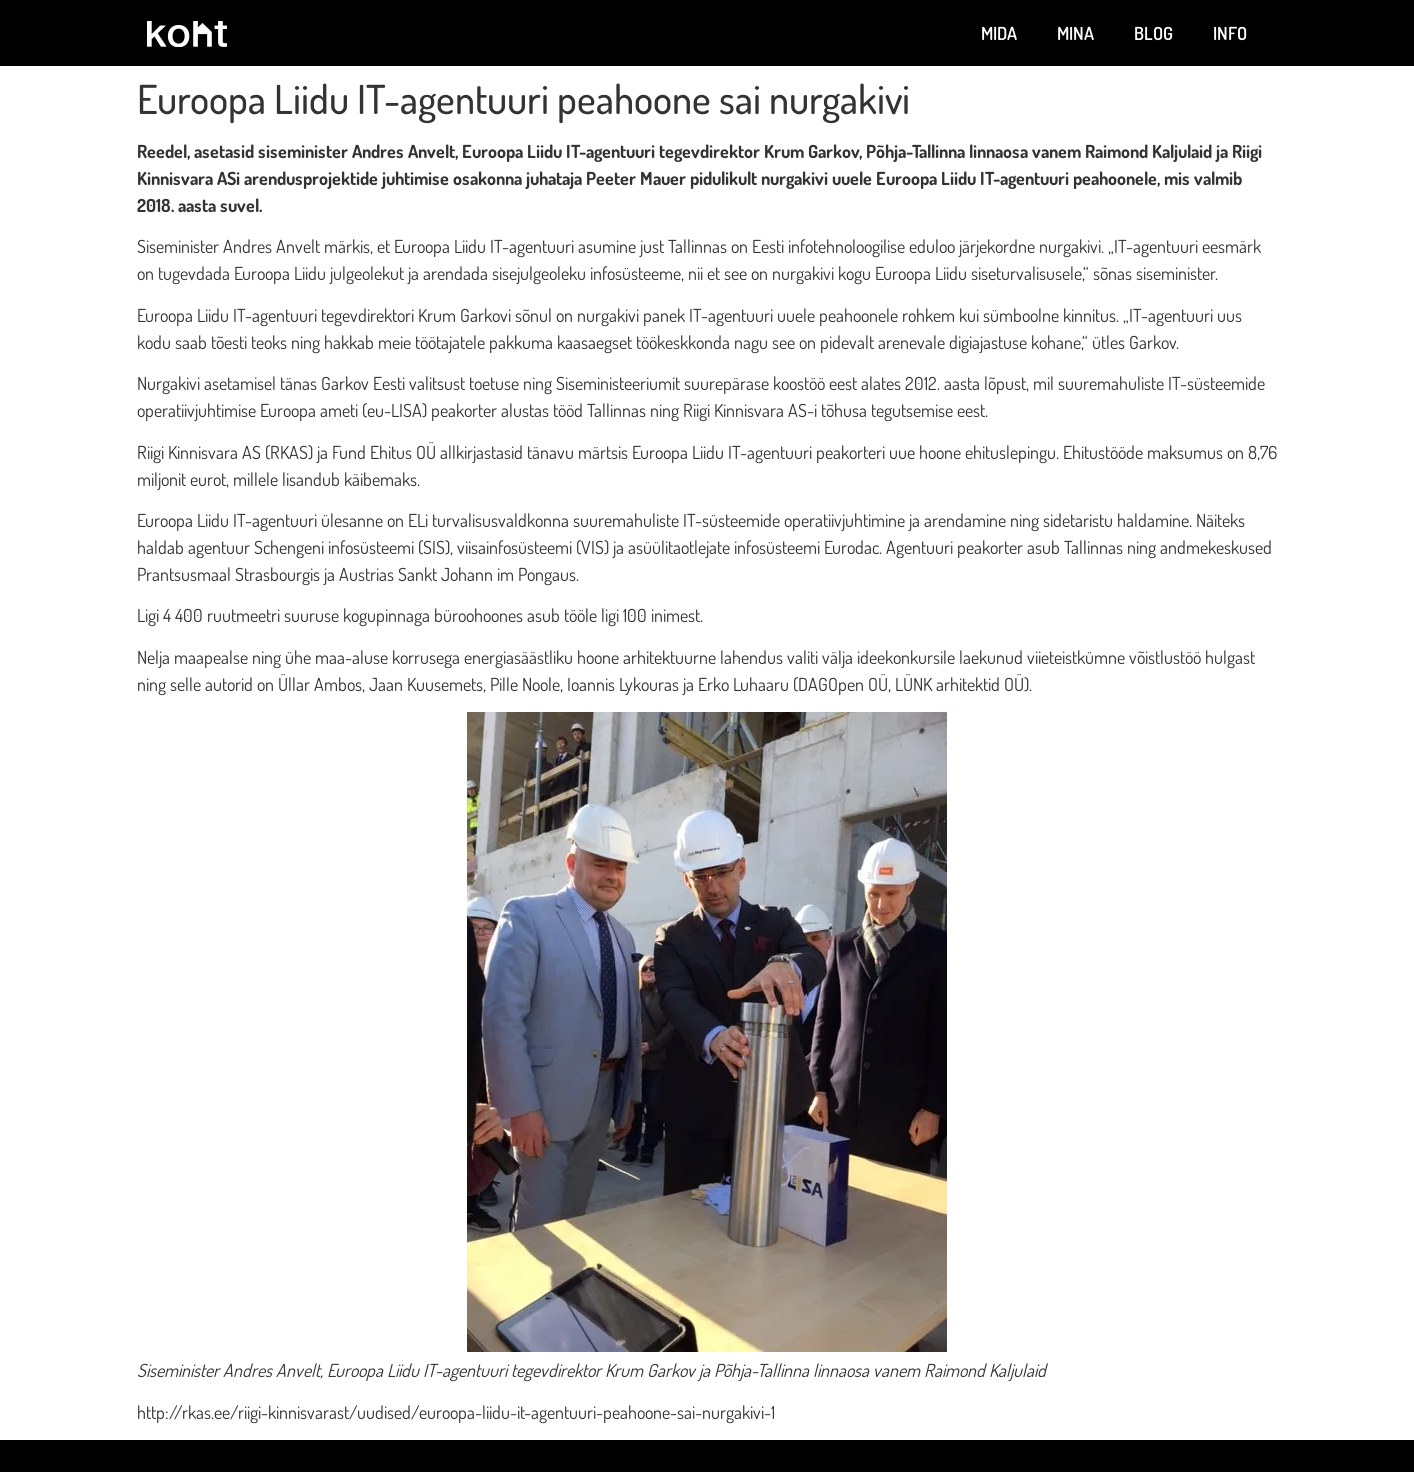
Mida (999, 33)
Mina (1075, 33)
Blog (1153, 33)
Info (1230, 33)
